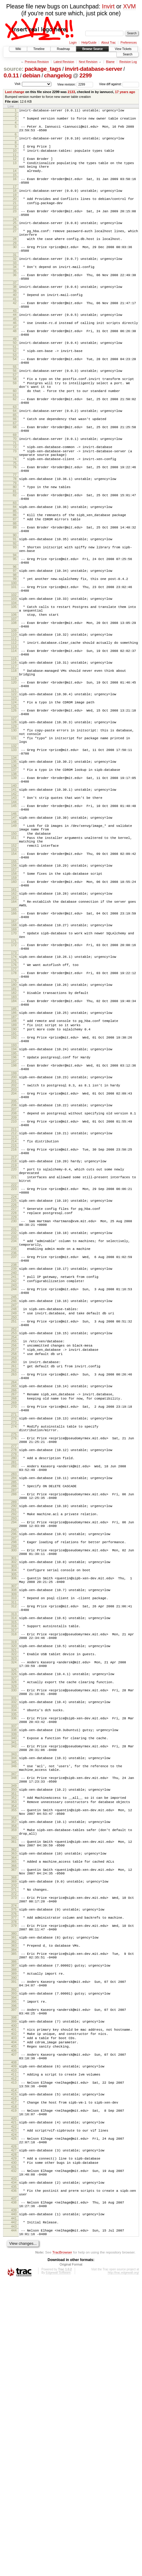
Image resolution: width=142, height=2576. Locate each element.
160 (14, 991)
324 (14, 1879)
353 (14, 2037)
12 (15, 165)
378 (14, 2174)
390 (14, 2237)
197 (14, 1196)
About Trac (108, 42)
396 (14, 2268)
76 (15, 517)
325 (14, 1888)
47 (15, 358)
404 (14, 2310)
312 (14, 1816)
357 (14, 2060)
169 (14, 1046)
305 (14, 1780)
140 (14, 881)
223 (14, 1340)
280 (14, 1648)
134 (14, 850)
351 (14, 2028)
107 (14, 691)
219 (14, 1313)
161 (14, 1000)
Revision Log (128, 62)
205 (14, 1241)
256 (14, 1520)
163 (14, 1009)
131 (14, 826)
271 (14, 1599)
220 (14, 1317)
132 (14, 836)
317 (14, 1843)
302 (14, 1766)
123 (14, 781)
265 (14, 1566)
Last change (14, 92)
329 (14, 1906)
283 (14, 1667)
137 (14, 862)
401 (14, 2295)
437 (14, 2488)
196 (14, 1191)
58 (15, 416)
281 (14, 1654)
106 (14, 686)
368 (14, 2124)
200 (14, 1213)
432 (14, 2456)
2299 (86, 75)
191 (14, 1164)
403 (14, 2305)
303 (14, 1771)
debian (31, 75)
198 (14, 1200)
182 (14, 1117)
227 (14, 1363)
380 (14, 2187)
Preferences (129, 42)
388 (14, 2228)
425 (14, 2419)
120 (14, 763)
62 (15, 439)
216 (14, 1295)
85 (15, 568)
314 (14, 1829)
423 (14, 2410)
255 (14, 1514)
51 (15, 380)
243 (14, 1451)
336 (14, 1942)
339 (14, 1961)
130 (14, 817)
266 (14, 1572)
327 (14, 1897)
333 (14, 1929)
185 (14, 1136)
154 (14, 959)
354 (14, 2043)
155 (14, 969)
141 (14, 885)
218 (14, 1308)
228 (14, 1368)
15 (15, 185)
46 (15, 352)
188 (14, 1149)
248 (14, 1478)
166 (14, 1027)
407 (14, 2324)
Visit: (17, 84)
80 (15, 540)
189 (14, 1154)
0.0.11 (11, 75)
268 (14, 1581)
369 (14, 2128)
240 (14, 1437)
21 (15, 216)
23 (15, 225)
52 (15, 384)
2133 (71, 92)
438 (14, 2492)
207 (14, 1250)
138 (14, 868)
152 (14, 950)
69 (15, 481)
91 (15, 599)
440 (14, 2506)
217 (14, 1304)
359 (14, 2069)
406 (14, 2320)
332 (14, 1924)
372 (14, 2142)
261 (14, 1544)
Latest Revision (63, 62)
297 (14, 1739)
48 (15, 361)
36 (15, 298)
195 (14, 1187)
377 (14, 2168)
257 (14, 1525)
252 (14, 1501)
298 (14, 1743)
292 (14, 1712)
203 (14, 1227)
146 (14, 913)
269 (14, 1586)
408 (14, 2334)
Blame (110, 62)
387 (14, 2223)
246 (14, 1469)
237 (14, 1418)
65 (15, 458)
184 (14, 1126)
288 (14, 1689)
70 (15, 485)
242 (14, 1446)
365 (14, 2105)
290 (14, 1703)
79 (15, 536)
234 (14, 1400)
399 (14, 2286)
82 (15, 549)
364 (14, 2101)
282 (14, 1657)
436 (14, 2479)
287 (14, 1685)
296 (14, 1734)
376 (14, 2164)
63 (15, 449)
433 (14, 2466)
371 (14, 2137)
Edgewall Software (58, 2568)
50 (15, 375)
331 (14, 1920)
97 (15, 635)
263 (14, 1553)
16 (15, 189)
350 (14, 2023)
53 (15, 389)
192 (14, 1168)
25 (15, 239)
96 (15, 632)
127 (14, 804)
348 (14, 2010)
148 (14, 922)
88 (15, 582)
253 (14, 1505)
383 (14, 2200)
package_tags (43, 69)
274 (14, 1612)
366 (14, 2110)
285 (14, 1676)
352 (14, 2032)
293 (14, 1717)
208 (14, 1254)
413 (14, 2356)
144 (14, 899)
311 (14, 1812)
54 (15, 393)
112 (14, 717)
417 (14, 2379)
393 (14, 2254)
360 (14, 2079)
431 (14, 2452)
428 (14, 2438)
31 (15, 276)
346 (14, 1996)
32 (15, 280)
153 (14, 955)
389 (14, 2232)
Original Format (71, 2560)
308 (14, 1797)
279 (14, 1644)
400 (14, 2291)
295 (14, 1730)
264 (14, 1563)
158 (14, 982)
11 (15, 161)
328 (14, 1901)
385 (14, 2209)
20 (15, 211)
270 (14, 1590)
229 (14, 1373)
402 (14, 2300)
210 (14, 1263)
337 (14, 1952)
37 (15, 308)
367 (14, 2114)
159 (14, 987)
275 (14, 1622)
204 (14, 1231)
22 (15, 221)
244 (14, 1455)
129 (14, 813)
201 (14, 1218)
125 (14, 790)
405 (14, 2315)
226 (14, 1359)
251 (14, 1492)
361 (14, 2083)
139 (14, 872)
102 (14, 663)
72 (15, 494)
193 (14, 1178)
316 (14, 1838)
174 (14, 1077)
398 (14, 2282)
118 (14, 749)
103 (14, 667)
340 (14, 1965)
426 (14, 2429)
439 (14, 2502)
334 (14, 1933)
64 (15, 453)
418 (14, 2384)
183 (14, 1122)
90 (15, 595)
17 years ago (125, 92)
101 (14, 654)
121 (14, 772)
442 (14, 2515)
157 (14, 978)
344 (14, 1987)
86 (15, 572)
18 (15, 202)
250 (14, 1488)
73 (15, 499)
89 (15, 586)
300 (14, 1752)
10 (15, 156)
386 (14, 2219)
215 (14, 1291)
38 (15, 312)
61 (15, 436)
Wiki (18, 49)
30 (15, 267)
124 (14, 785)
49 (15, 371)
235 (14, 1409)
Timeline (38, 49)
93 (15, 608)
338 (14, 1956)
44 (15, 343)
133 (14, 840)
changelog (58, 75)
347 (14, 2006)
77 (15, 527)
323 (14, 1875)
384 (14, 2205)
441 (14, 2511)
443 (14, 2520)
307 (14, 1794)
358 (14, 2065)
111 (14, 713)
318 (14, 1847)
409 (14, 2338)
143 (14, 894)
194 (14, 1182)
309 (14, 1803)
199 (14, 1209)
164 (14, 1013)
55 (15, 403)
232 (14, 1391)
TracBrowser (62, 2548)
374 (14, 2155)
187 (14, 1145)
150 (14, 935)
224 (14, 1350)
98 (15, 641)
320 (14, 1861)
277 (14, 1635)
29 (15, 263)
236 (14, 1414)
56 (15, 407)
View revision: (66, 84)
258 (14, 1530)
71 (15, 490)
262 (14, 1549)
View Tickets (123, 49)
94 (15, 618)
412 (14, 2352)
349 (14, 2019)
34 (15, 289)
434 (14, 2470)
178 (14, 1095)
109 (14, 704)
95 (15, 622)
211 (14, 1273)
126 (14, 794)
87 (15, 577)
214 (14, 1286)
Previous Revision (37, 62)
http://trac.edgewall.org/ (123, 2568)
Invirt (108, 6)
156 (14, 973)
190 (14, 1159)
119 (14, 759)
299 (14, 1748)
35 (15, 294)
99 (15, 644)
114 (14, 726)
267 (14, 1576)
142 (14, 890)
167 (14, 1037)
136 (14, 859)
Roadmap (63, 49)
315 (14, 1834)
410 (14, 2343)
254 (14, 1510)
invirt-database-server (93, 69)
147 (14, 917)
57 (15, 412)
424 (14, 2415)
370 (14, 2133)
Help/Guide (88, 42)
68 (15, 471)
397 (14, 2272)
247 (14, 1474)
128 (14, 808)
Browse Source (92, 49)
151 (14, 940)
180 (14, 1108)
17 (15, 198)
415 (14, 2370)
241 (14, 1441)
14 (15, 180)
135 (14, 853)
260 (14, 1539)
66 (15, 462)
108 (14, 695)
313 (14, 1825)
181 (14, 1113)
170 (14, 1049)
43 (15, 339)
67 (15, 467)
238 (14, 1428)
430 (14, 2447)
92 (15, 604)
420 (14, 2397)
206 (14, 1245)
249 (14, 1483)
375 (14, 2159)
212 (14, 1277)
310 (14, 1806)
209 (14, 1259)
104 (14, 672)
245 (14, 1465)
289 (14, 1699)
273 (14, 1608)
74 (15, 508)
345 (14, 1992)
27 (15, 248)
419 (14, 2388)
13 (15, 170)
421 (14, 2401)
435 (14, 2475)
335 (14, 1938)
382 (14, 2196)
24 (15, 235)
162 (14, 1004)
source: (13, 69)
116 (14, 740)
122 (14, 776)
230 (14, 1377)
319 (14, 1857)
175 (14, 1082)
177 (14, 1091)
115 (14, 736)
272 (14, 1603)
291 (14, 1708)
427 (14, 2433)
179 (14, 1104)
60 (15, 430)
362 (14, 2092)
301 (14, 1762)
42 (15, 330)
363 (14, 2096)
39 (15, 317)
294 (14, 1721)
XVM (129, 6)
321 (14, 1866)
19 (15, 207)
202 (14, 1222)
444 (14, 2524)
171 (14, 1059)
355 (14, 2046)
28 (15, 258)
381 (14, 2191)
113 (14, 722)
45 (15, 348)
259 (14, 1535)
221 (14, 1327)
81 (15, 545)
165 (14, 1023)
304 (14, 1775)
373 (14, 2146)
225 (14, 1354)
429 (14, 2442)
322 (14, 1870)
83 (15, 559)
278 (14, 1639)
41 (15, 326)
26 (15, 244)
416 (14, 2375)
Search (127, 54)
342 (14, 1974)
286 (14, 1680)
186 (14, 1140)
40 (15, 321)
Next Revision (88, 62)
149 (14, 926)
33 (15, 285)
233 (14, 1396)
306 (14, 1784)
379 (14, 2177)
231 (14, 1387)
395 (14, 2263)
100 (14, 650)
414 (14, 2366)
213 (14, 1282)
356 (14, 2056)
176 (14, 1086)
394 (14, 2259)
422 (14, 2406)
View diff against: (119, 84)
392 (14, 2250)
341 (14, 1970)
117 (14, 745)
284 (14, 1671)
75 (15, 514)
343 (14, 1983)
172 (14, 1063)
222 (14, 1336)
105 (14, 676)
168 (14, 1040)
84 (15, 563)
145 (14, 903)
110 (14, 708)
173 (14, 1073)
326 (14, 1892)
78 (15, 531)
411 (14, 2347)
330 (14, 1910)
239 (14, 1432)
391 (14, 2241)
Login (73, 42)
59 (15, 421)
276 (14, 1626)
